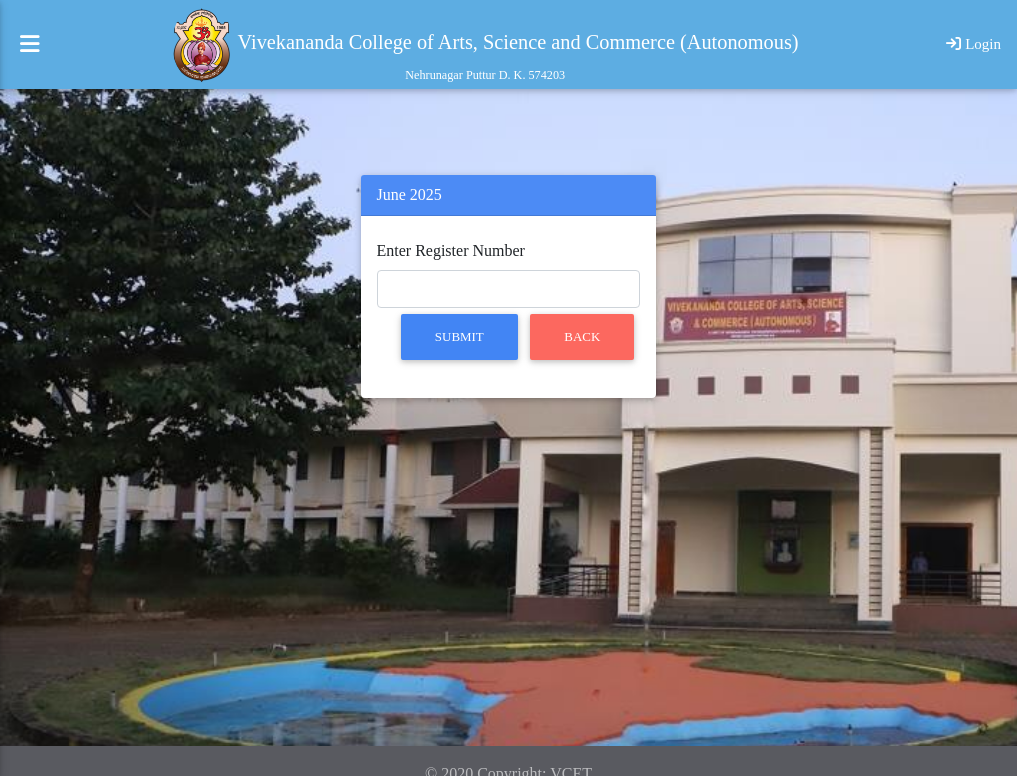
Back (582, 336)
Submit (459, 336)
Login (973, 52)
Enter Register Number (451, 250)
